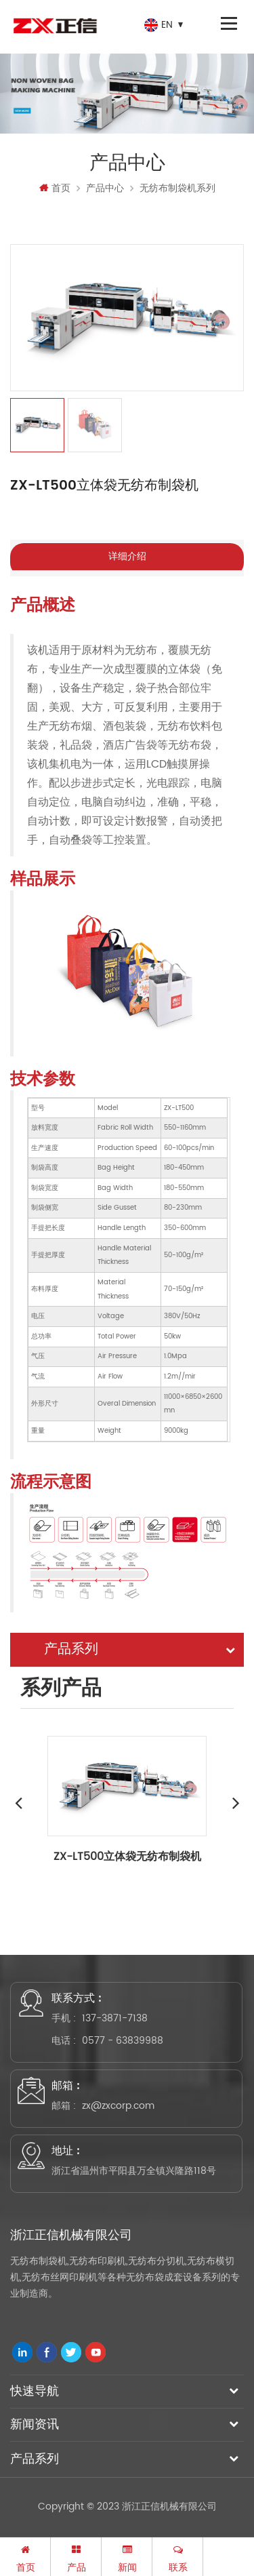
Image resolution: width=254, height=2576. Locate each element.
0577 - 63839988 (122, 2040)
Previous (18, 1802)
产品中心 (105, 188)
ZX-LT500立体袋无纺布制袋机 (127, 1856)
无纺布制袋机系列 (177, 188)
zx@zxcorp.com (118, 2106)
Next (235, 1802)
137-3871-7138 (115, 2018)
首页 (54, 188)
